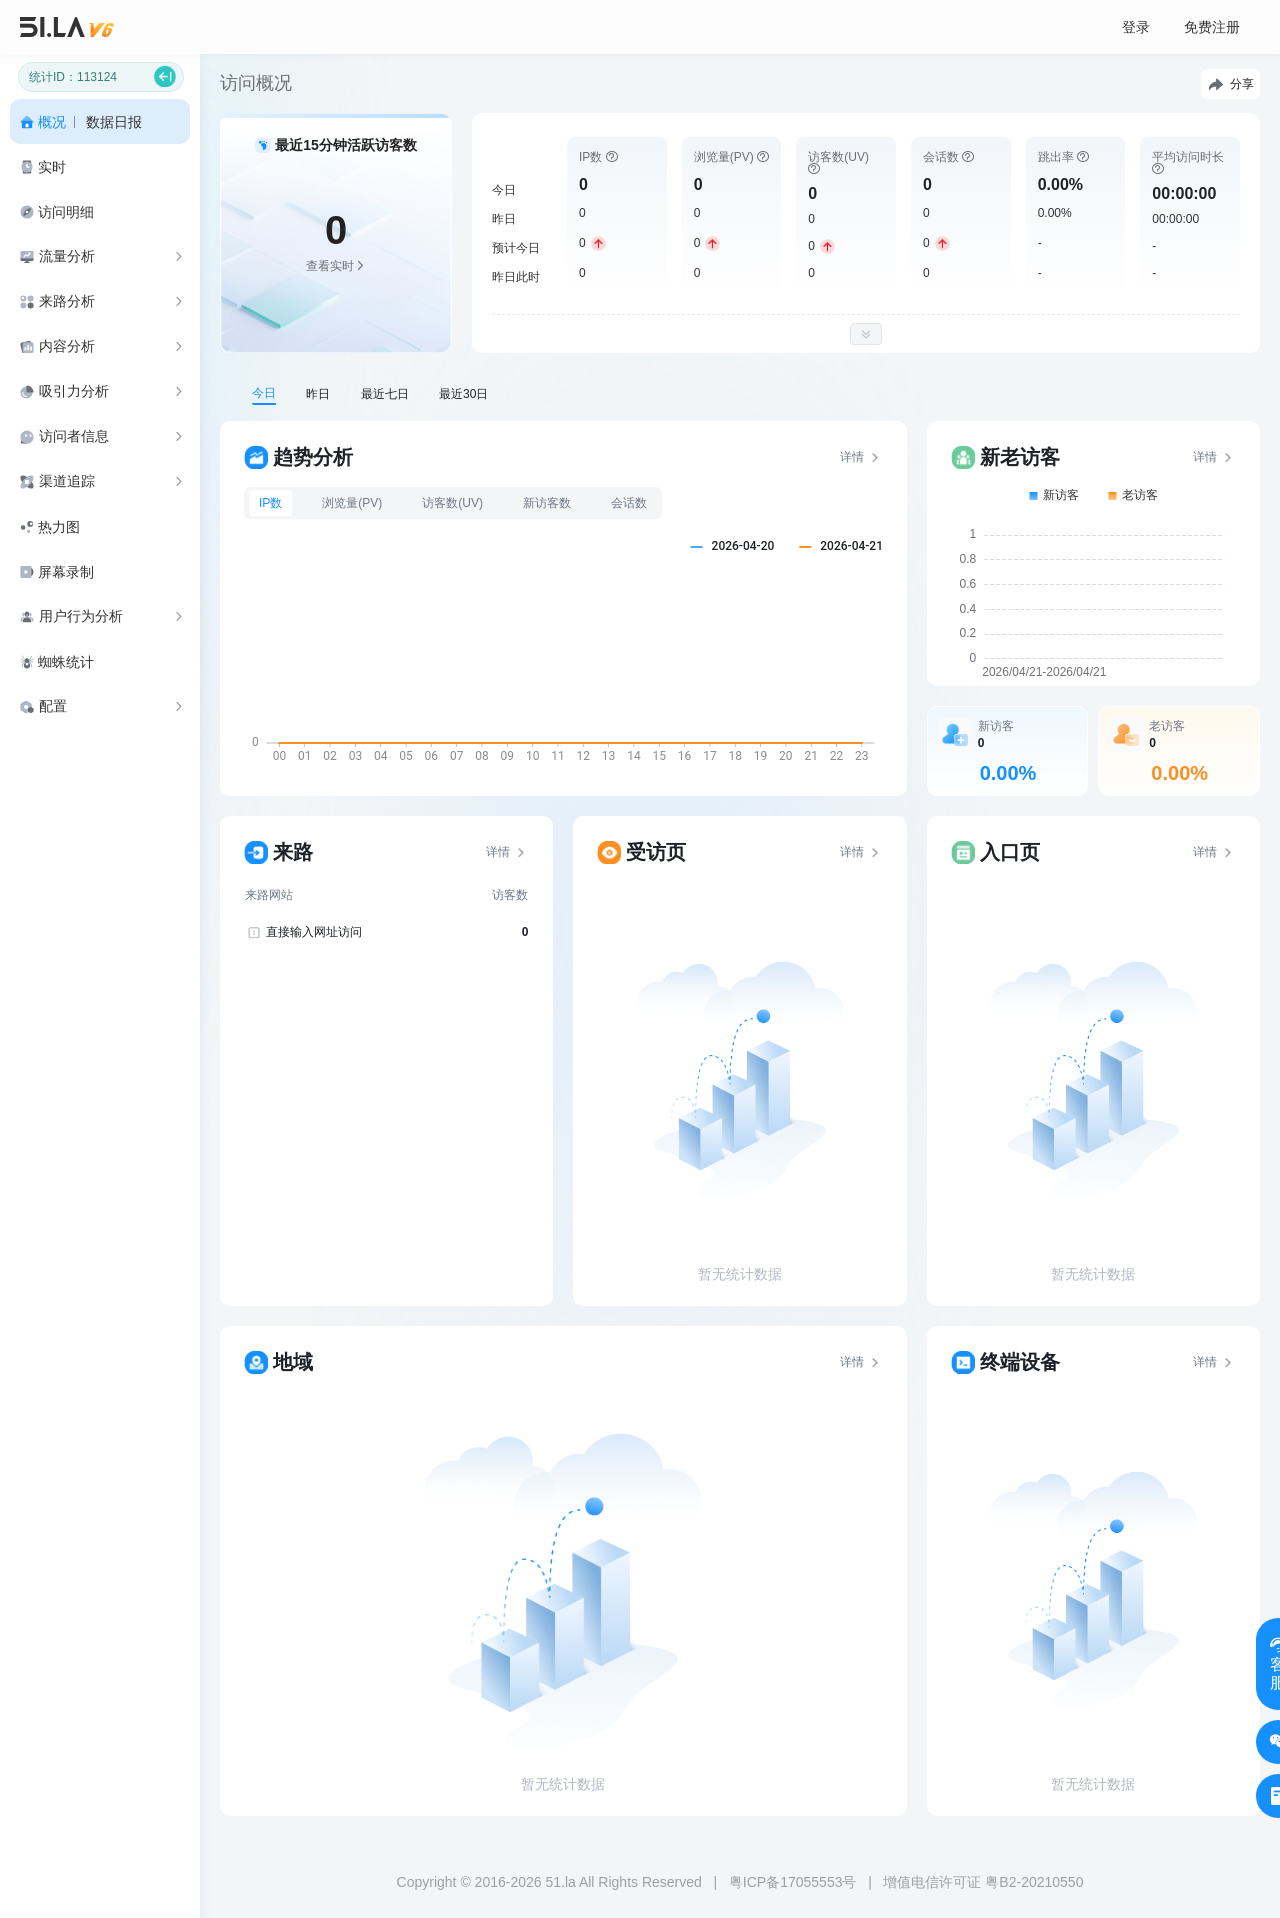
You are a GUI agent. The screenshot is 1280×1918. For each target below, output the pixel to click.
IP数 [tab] (270, 503)
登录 (1136, 27)
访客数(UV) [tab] (452, 503)
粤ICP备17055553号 (793, 1882)
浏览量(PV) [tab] (352, 503)
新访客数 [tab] (547, 503)
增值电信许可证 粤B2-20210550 (983, 1882)
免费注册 (1212, 27)
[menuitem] (100, 121)
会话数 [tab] (629, 503)
